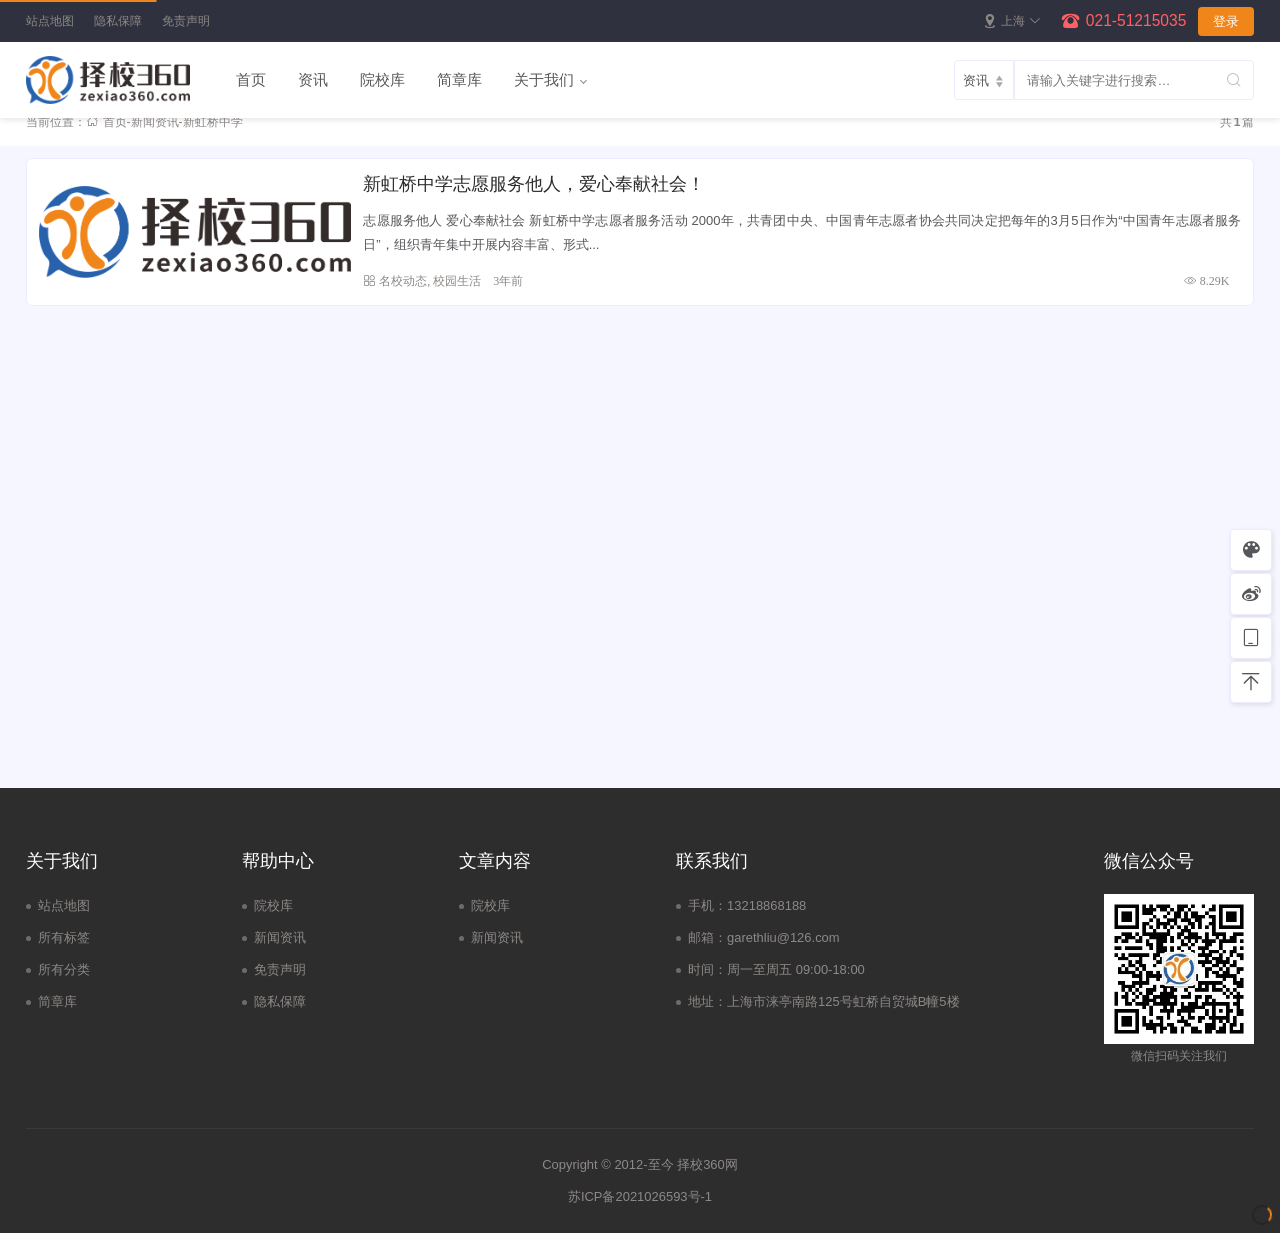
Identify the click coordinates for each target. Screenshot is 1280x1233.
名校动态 (403, 280)
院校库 (382, 79)
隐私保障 (118, 21)
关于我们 (544, 79)
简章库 (459, 79)
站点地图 (50, 21)
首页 (251, 79)
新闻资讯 (155, 122)
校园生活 (457, 280)
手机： (707, 905)
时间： (707, 969)
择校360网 (707, 1164)
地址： (707, 1001)
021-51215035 (1136, 20)
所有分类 (64, 969)
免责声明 (186, 21)
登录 (1226, 21)
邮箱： (707, 937)
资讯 (313, 79)
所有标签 (64, 937)
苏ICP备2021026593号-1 (640, 1196)
